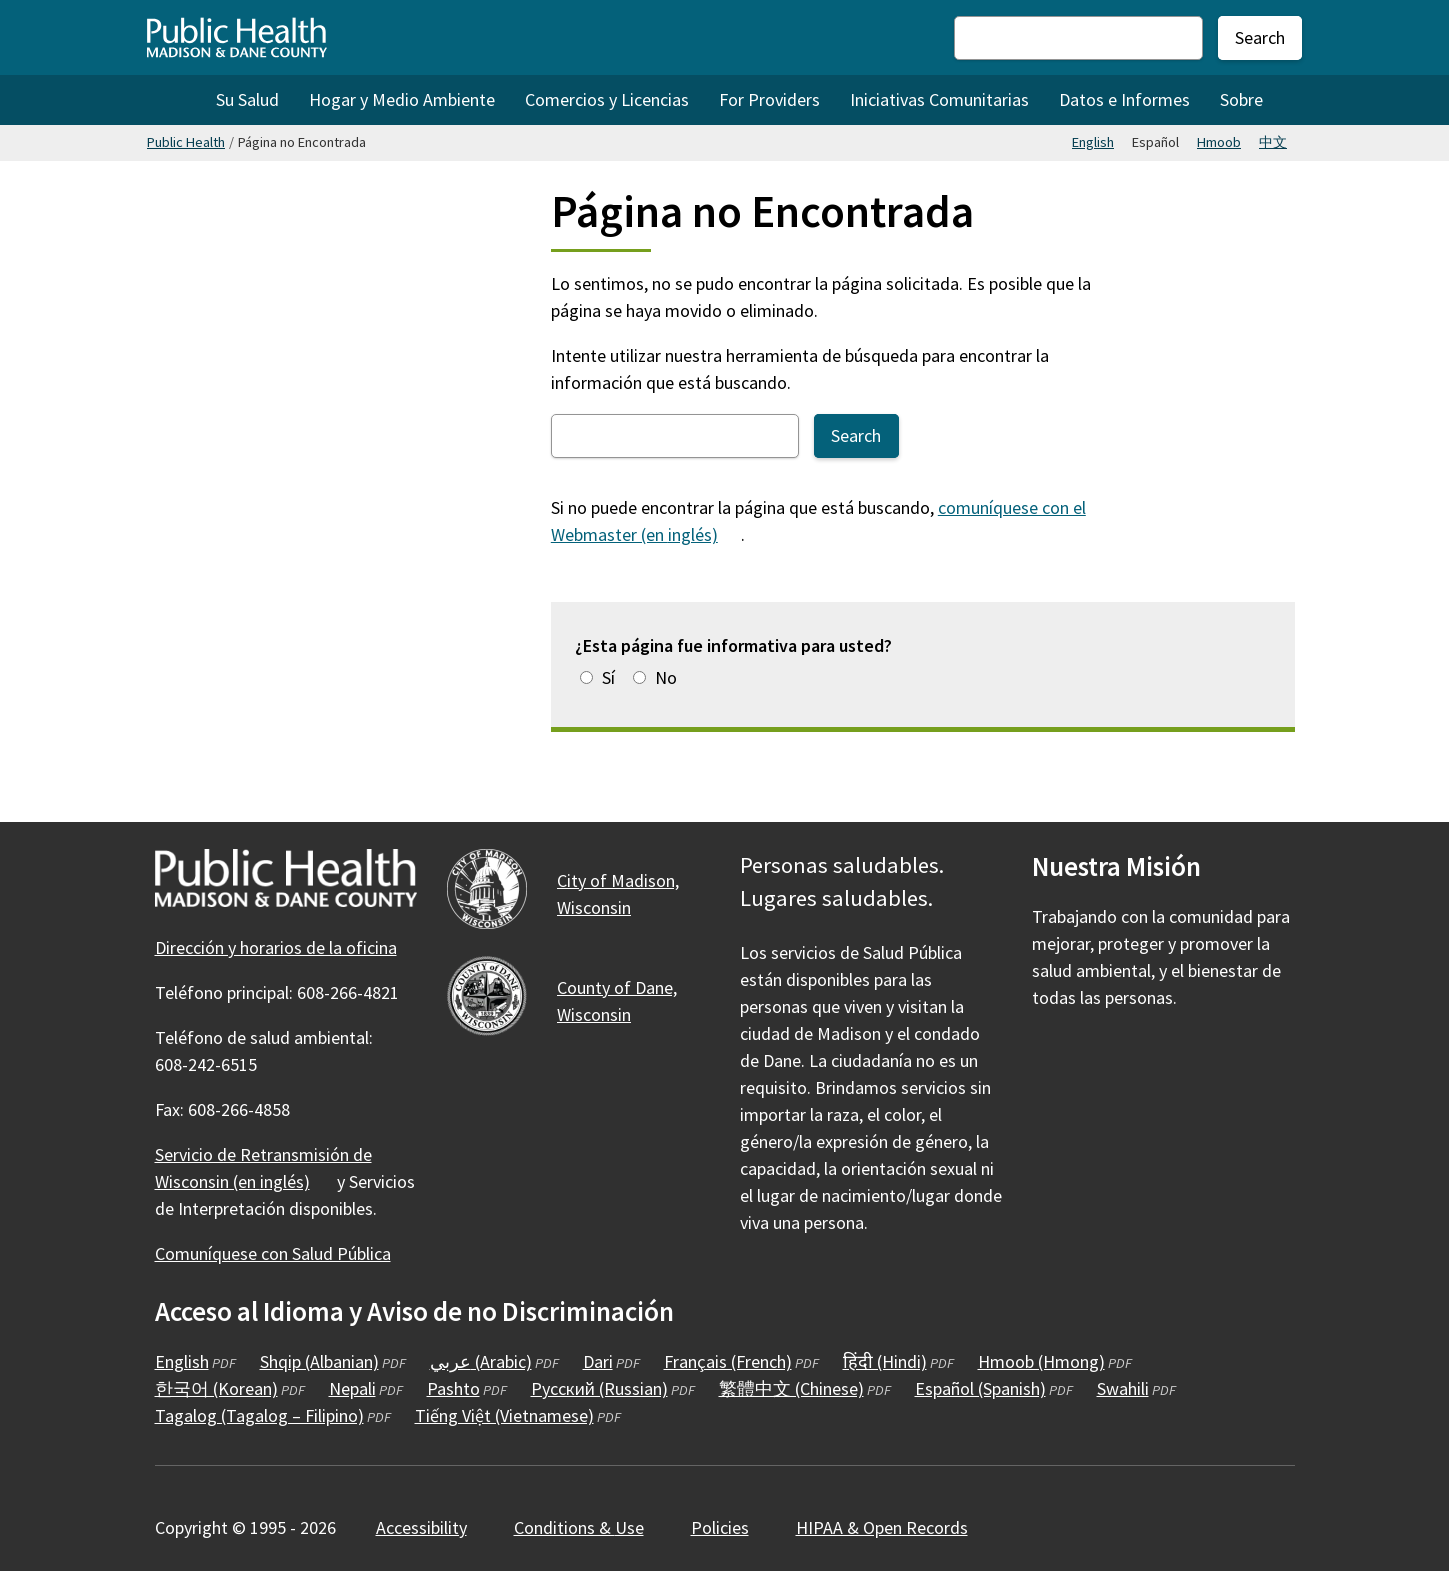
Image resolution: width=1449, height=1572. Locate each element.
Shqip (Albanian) (319, 1361)
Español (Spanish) (980, 1388)
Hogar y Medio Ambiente (402, 99)
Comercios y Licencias (607, 99)
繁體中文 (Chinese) (791, 1388)
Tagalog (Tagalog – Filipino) (259, 1415)
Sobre (1241, 99)
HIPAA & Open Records (882, 1527)
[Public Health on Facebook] (1050, 1056)
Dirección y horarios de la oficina (276, 947)
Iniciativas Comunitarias (939, 99)
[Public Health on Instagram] (1104, 1056)
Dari (598, 1361)
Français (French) (728, 1361)
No (666, 677)
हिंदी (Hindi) (885, 1361)
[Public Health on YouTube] (1158, 1056)
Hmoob (1219, 142)
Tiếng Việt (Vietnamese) (504, 1415)
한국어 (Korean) (216, 1388)
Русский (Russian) (599, 1388)
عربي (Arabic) (481, 1361)
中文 (1273, 142)
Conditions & (590, 1527)
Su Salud (247, 99)
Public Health (186, 142)
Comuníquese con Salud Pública (273, 1253)
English (1093, 142)
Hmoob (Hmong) (1041, 1361)
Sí (608, 677)
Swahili (1123, 1388)
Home (174, 100)
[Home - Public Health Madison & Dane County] (237, 37)
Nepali (352, 1388)
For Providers (769, 99)
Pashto (453, 1388)
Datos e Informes (1124, 99)
